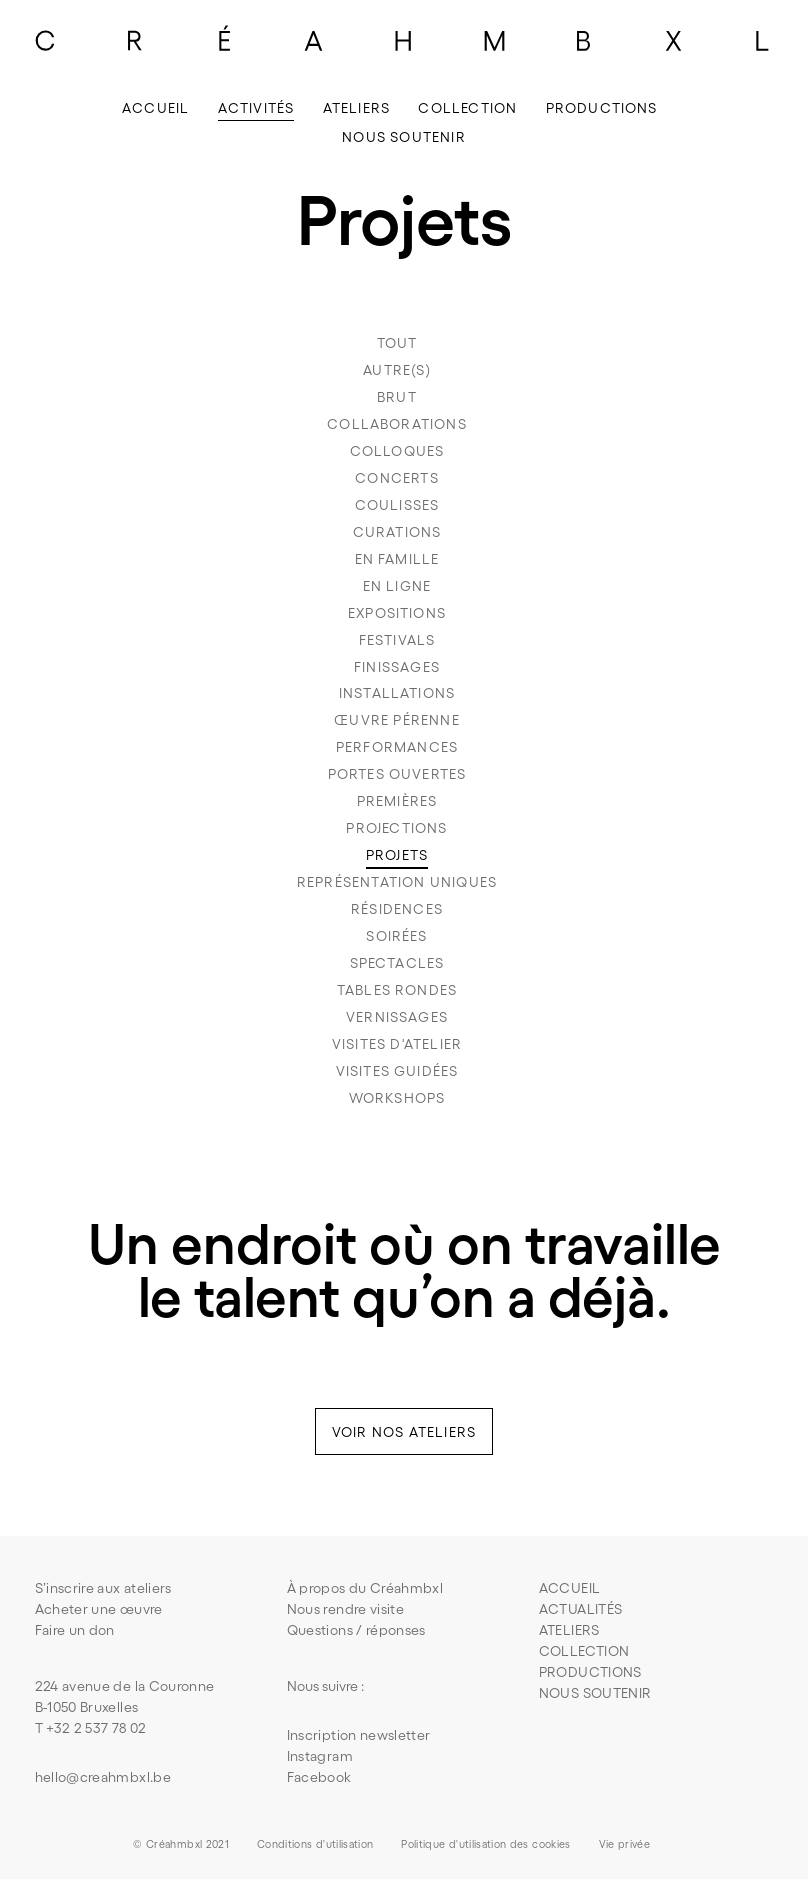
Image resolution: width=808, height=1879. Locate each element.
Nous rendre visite (345, 1609)
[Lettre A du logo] (314, 40)
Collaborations (397, 424)
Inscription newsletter (359, 1735)
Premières (397, 801)
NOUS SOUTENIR (595, 1693)
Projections (396, 828)
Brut (397, 397)
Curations (397, 532)
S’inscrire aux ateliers (103, 1588)
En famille (397, 559)
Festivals (397, 640)
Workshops (397, 1098)
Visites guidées (397, 1071)
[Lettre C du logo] (45, 40)
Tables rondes (397, 990)
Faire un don (75, 1630)
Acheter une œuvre (99, 1609)
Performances (397, 747)
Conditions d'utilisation (315, 1844)
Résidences (397, 909)
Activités (256, 108)
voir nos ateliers (404, 1432)
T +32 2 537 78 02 (91, 1728)
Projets (397, 855)
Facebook (319, 1777)
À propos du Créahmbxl (365, 1588)
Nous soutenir (403, 137)
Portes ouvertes (397, 774)
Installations (397, 693)
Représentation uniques (397, 882)
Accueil (155, 108)
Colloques (397, 451)
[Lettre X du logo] (673, 40)
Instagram (320, 1756)
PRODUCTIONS (590, 1672)
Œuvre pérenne (396, 720)
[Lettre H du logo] (404, 40)
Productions (602, 108)
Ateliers (357, 108)
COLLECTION (584, 1651)
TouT (397, 343)
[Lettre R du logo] (135, 40)
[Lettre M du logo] (494, 40)
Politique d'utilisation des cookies (485, 1844)
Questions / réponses (356, 1630)
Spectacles (397, 963)
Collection (467, 108)
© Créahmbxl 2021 (181, 1844)
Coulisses (397, 505)
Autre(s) (397, 370)
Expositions (397, 613)
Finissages (397, 667)
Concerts (397, 478)
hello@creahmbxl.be (103, 1777)
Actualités (581, 1609)
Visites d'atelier (397, 1044)
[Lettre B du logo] (584, 40)
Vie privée (625, 1844)
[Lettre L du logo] (763, 40)
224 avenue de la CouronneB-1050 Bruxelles (125, 1696)
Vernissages (397, 1017)
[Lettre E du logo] (225, 40)
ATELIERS (569, 1630)
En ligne (397, 586)
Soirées (396, 936)
